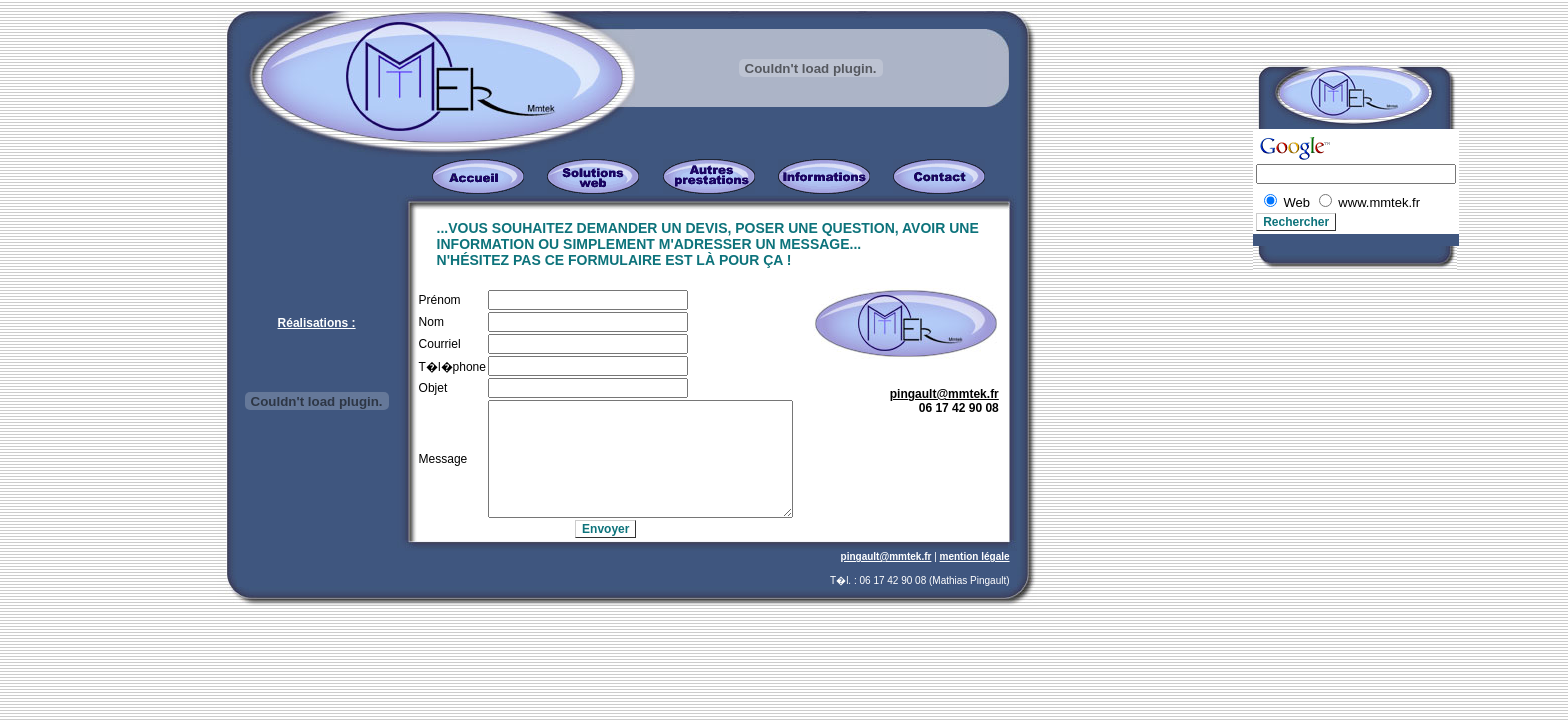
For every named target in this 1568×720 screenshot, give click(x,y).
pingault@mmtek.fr (944, 394)
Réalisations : (317, 323)
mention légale (975, 556)
